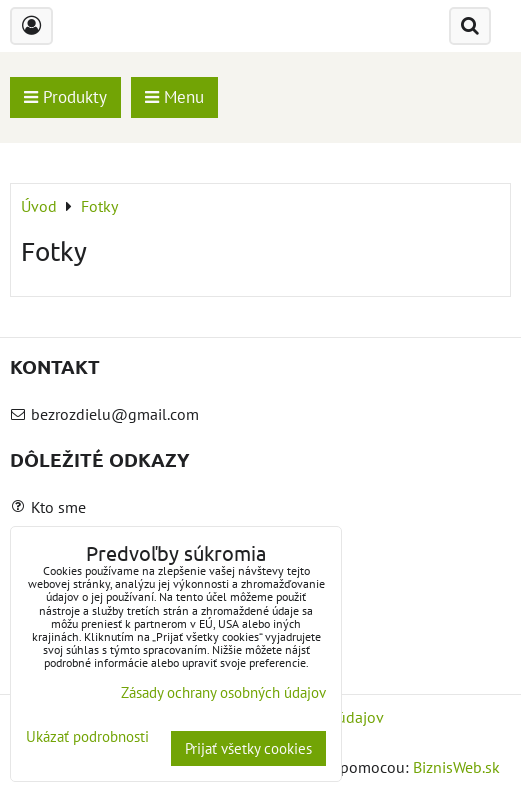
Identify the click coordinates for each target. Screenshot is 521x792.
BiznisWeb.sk (456, 767)
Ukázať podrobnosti (87, 737)
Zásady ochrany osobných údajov (223, 692)
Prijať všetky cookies (248, 748)
